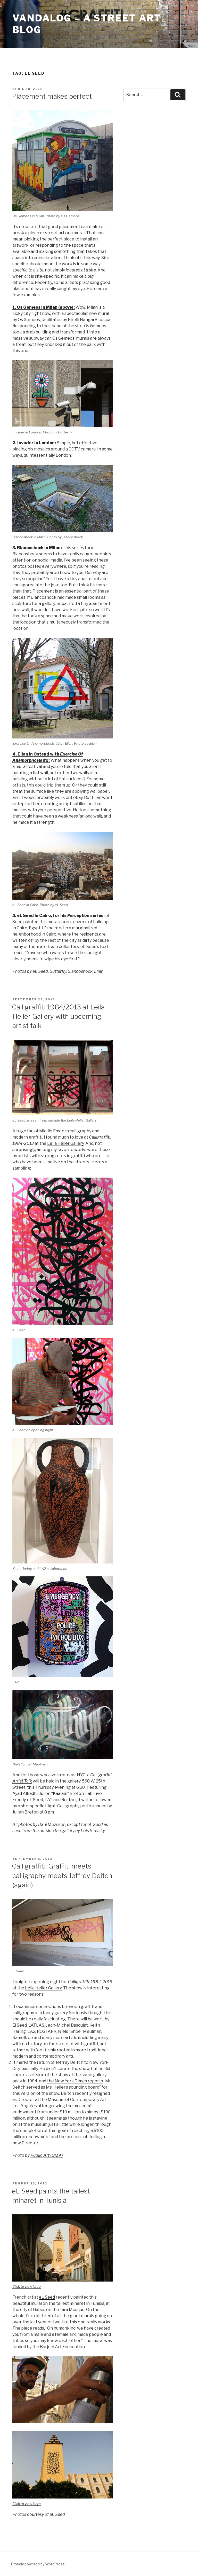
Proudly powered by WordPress (38, 2564)
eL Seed (35, 1799)
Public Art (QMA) (46, 2155)
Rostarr (68, 1799)
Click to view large (26, 2286)
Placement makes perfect (52, 96)
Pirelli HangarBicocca (89, 319)
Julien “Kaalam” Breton (61, 1793)
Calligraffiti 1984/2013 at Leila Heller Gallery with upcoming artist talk (58, 1016)
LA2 (49, 1799)
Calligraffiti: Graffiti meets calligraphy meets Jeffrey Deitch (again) (62, 1875)
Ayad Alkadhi (25, 1793)
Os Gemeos (29, 319)
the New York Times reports (75, 2081)
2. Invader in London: (34, 442)
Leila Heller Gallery (65, 1143)
